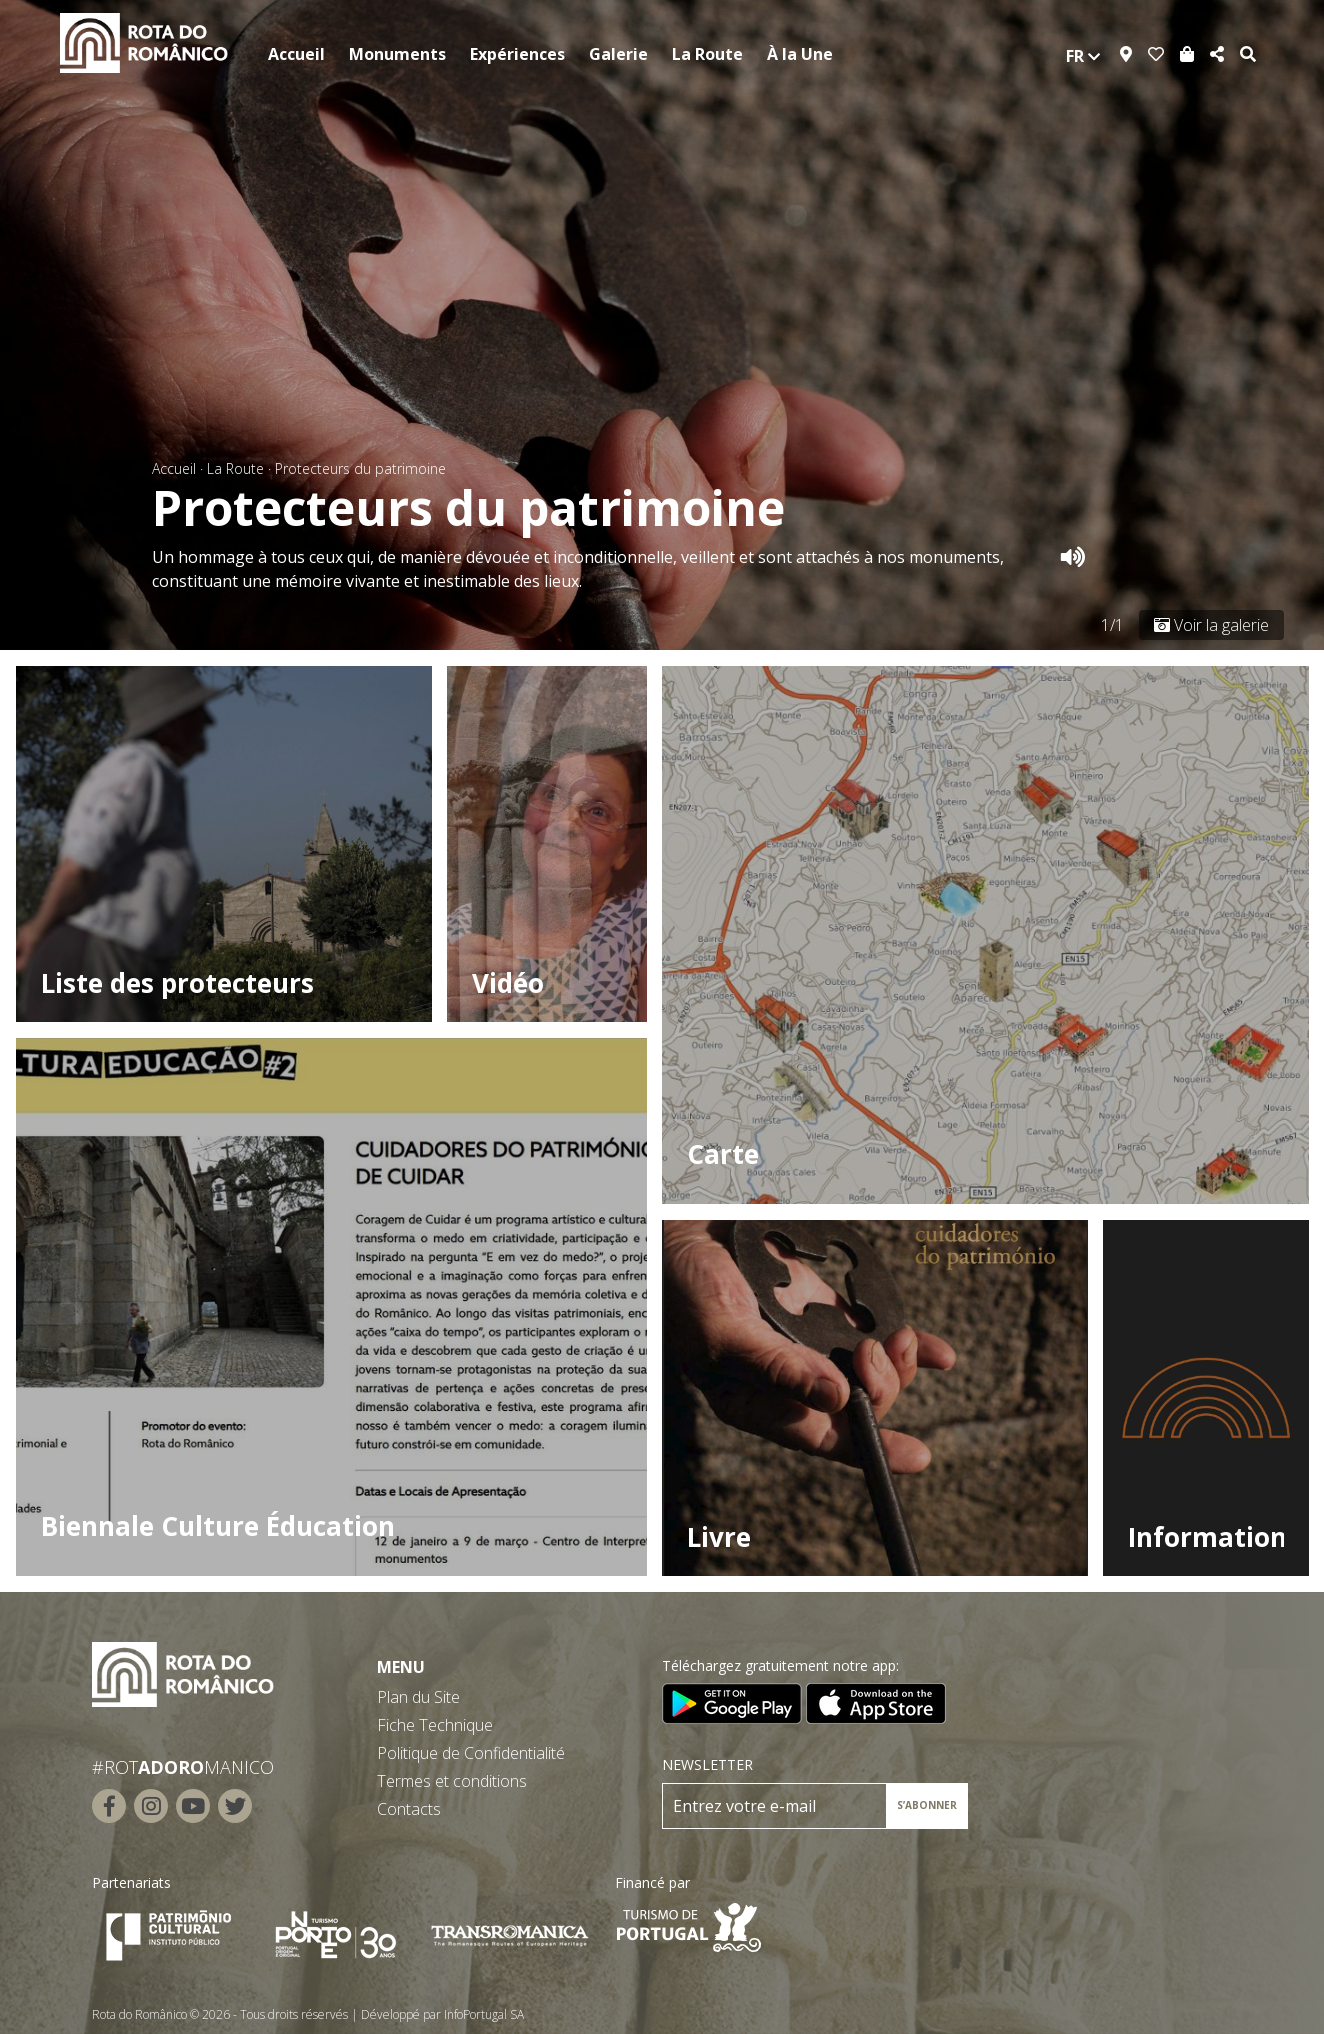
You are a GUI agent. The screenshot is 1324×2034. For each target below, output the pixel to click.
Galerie (618, 54)
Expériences (517, 54)
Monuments (397, 54)
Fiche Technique (435, 1725)
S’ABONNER (927, 1805)
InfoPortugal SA (484, 2014)
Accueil (296, 54)
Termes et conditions (452, 1781)
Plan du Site (418, 1697)
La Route (707, 54)
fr (1083, 56)
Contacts (409, 1809)
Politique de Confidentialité (471, 1753)
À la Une (800, 54)
